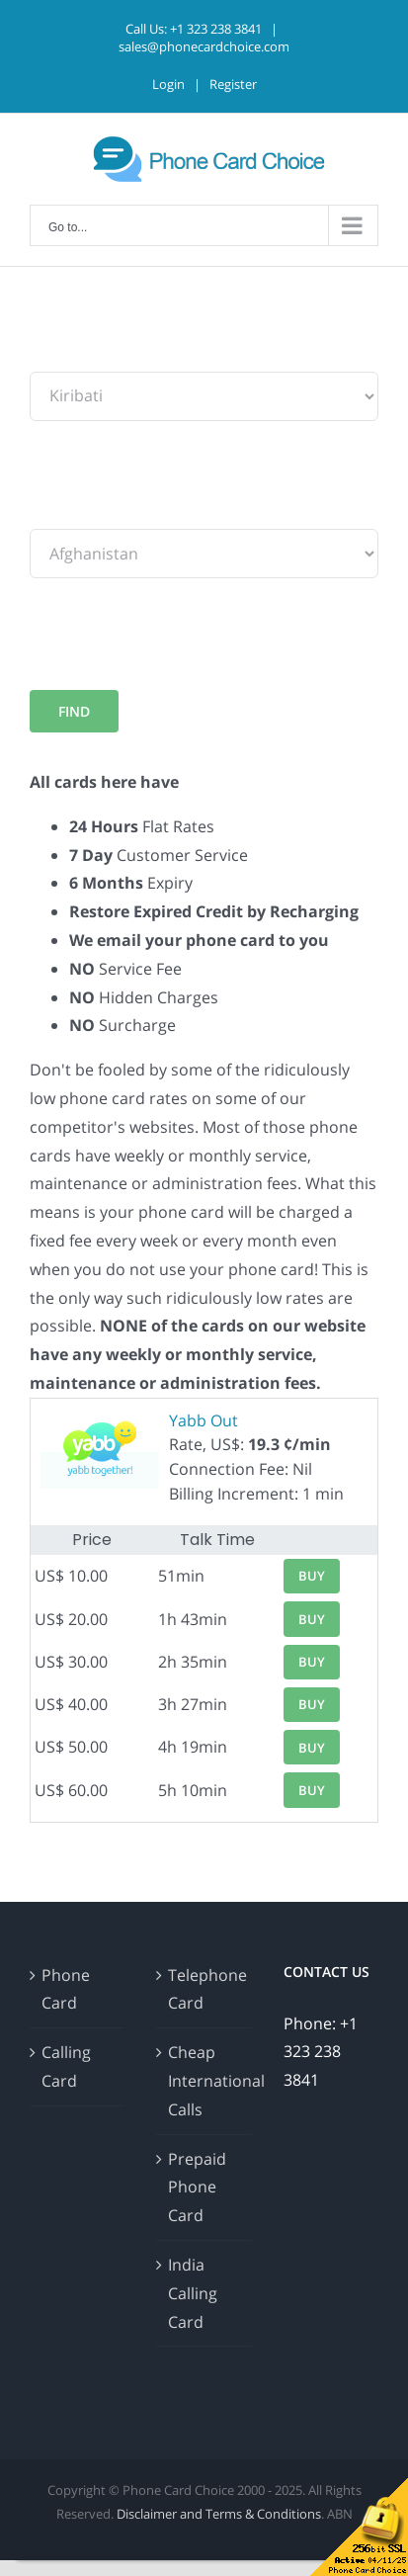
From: (51, 357)
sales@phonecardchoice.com (204, 46)
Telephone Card (204, 1989)
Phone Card (65, 1989)
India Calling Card (192, 2293)
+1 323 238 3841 (216, 29)
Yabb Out (203, 1420)
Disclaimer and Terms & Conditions (219, 2514)
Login (168, 84)
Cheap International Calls (204, 2080)
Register (233, 84)
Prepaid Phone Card (197, 2187)
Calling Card (66, 2066)
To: (41, 514)
